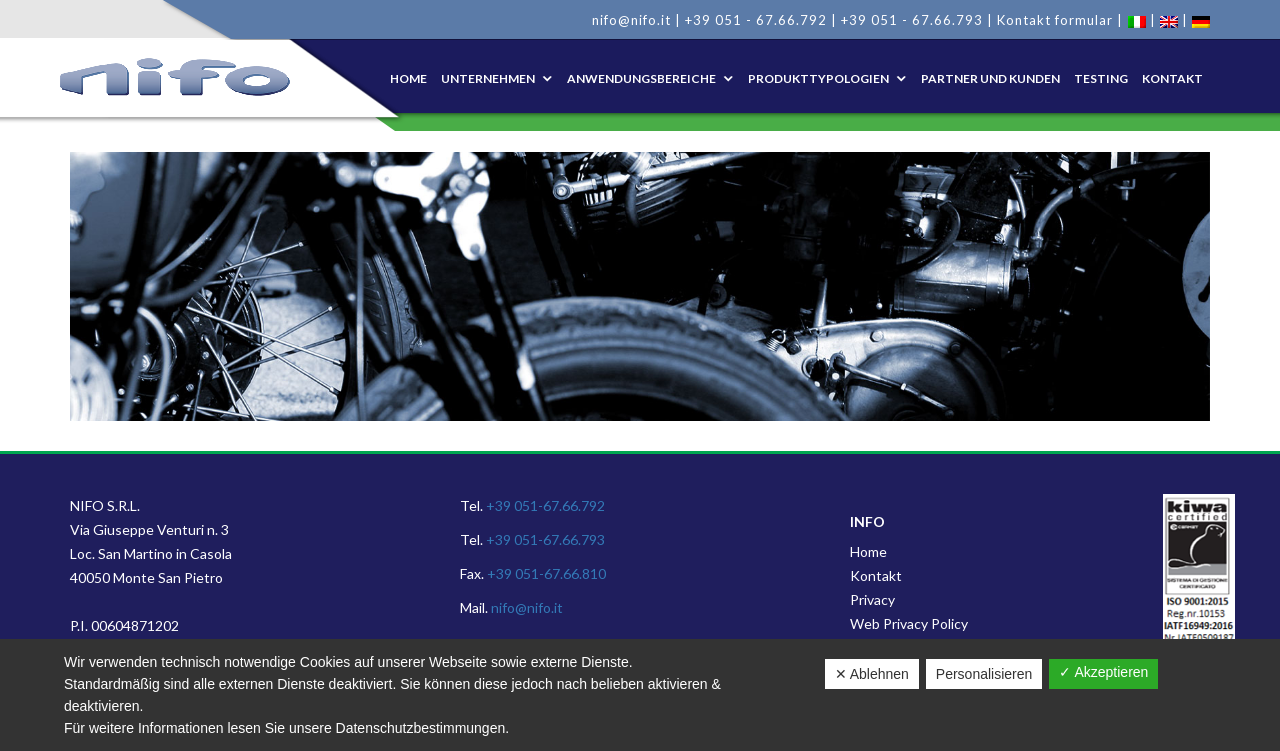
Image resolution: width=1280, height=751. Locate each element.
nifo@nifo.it (631, 20)
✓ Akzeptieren (1103, 672)
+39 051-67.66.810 (546, 573)
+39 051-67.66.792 (545, 505)
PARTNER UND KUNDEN (990, 78)
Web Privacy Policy (909, 623)
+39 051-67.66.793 (545, 539)
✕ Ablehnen (872, 674)
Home (408, 78)
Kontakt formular (1055, 20)
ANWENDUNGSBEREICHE (641, 78)
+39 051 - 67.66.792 (756, 20)
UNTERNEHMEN (488, 78)
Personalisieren (984, 674)
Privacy (872, 599)
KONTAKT (1172, 78)
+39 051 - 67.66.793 (912, 20)
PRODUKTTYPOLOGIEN (818, 78)
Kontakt (876, 575)
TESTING (1101, 78)
